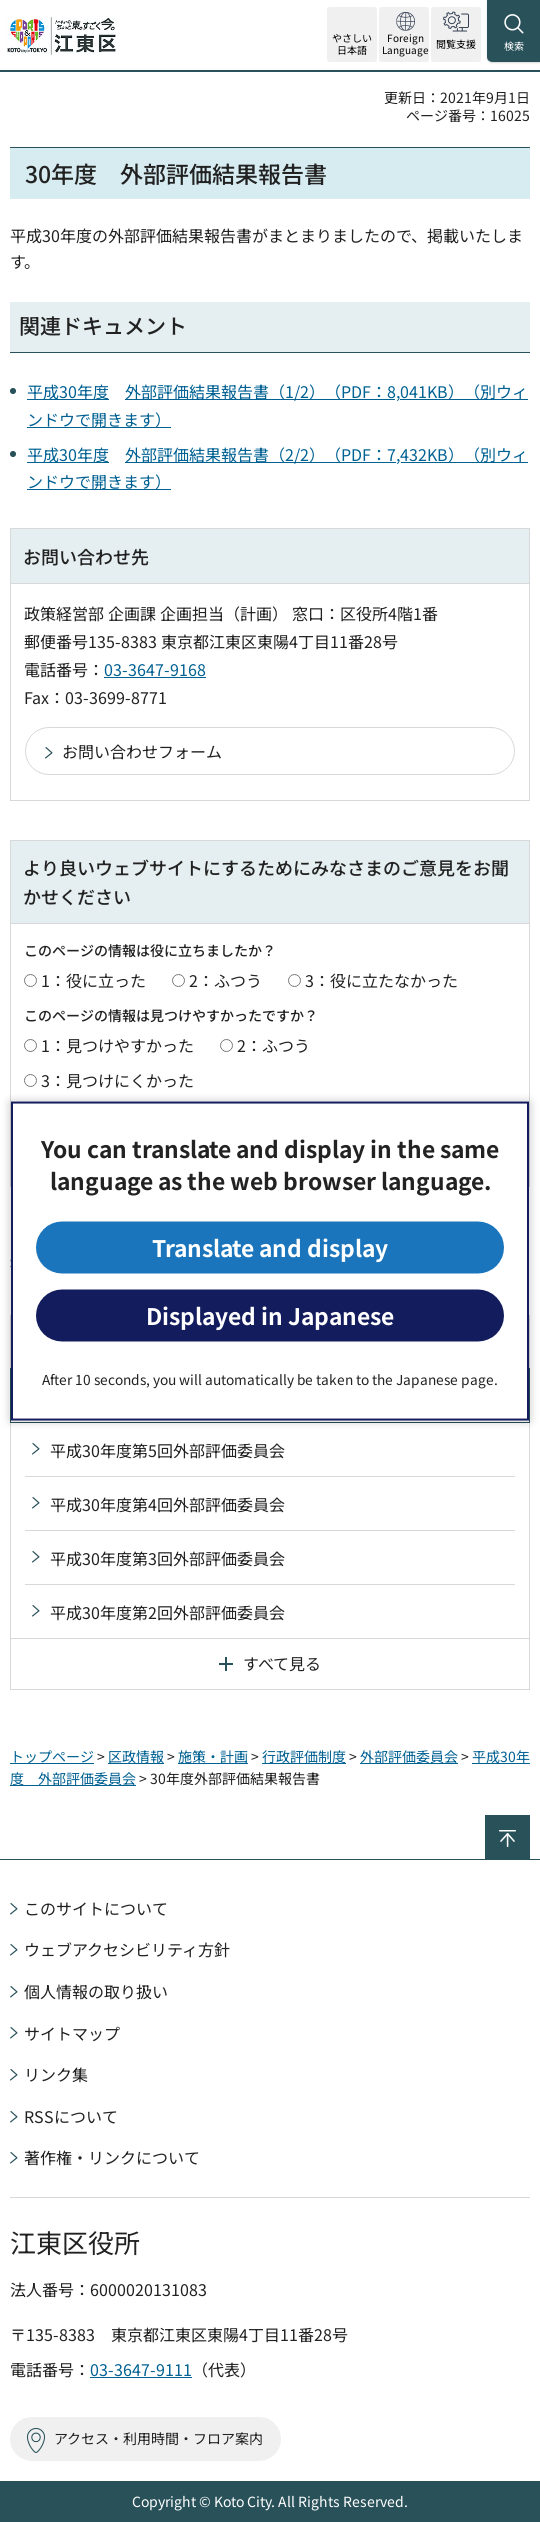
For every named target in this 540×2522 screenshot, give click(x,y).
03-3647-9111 (141, 2369)
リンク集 (56, 2074)
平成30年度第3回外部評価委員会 (167, 1558)
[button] (404, 34)
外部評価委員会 (409, 1756)
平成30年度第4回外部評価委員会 (167, 1504)
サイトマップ (72, 2033)
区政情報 (136, 1756)
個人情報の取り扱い (96, 1991)
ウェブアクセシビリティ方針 (127, 1949)
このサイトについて (96, 1908)
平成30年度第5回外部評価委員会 (167, 1450)
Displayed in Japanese (270, 1315)
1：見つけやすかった (117, 1045)
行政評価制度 (304, 1756)
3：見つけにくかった (117, 1080)
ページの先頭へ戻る (529, 1823)
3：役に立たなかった (381, 980)
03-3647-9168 (155, 669)
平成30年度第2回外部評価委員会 (167, 1612)
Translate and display (270, 1246)
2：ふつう (225, 980)
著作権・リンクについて (112, 2157)
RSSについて (71, 2116)
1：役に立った (93, 980)
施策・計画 (213, 1756)
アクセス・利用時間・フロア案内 (158, 2438)
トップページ (52, 1756)
